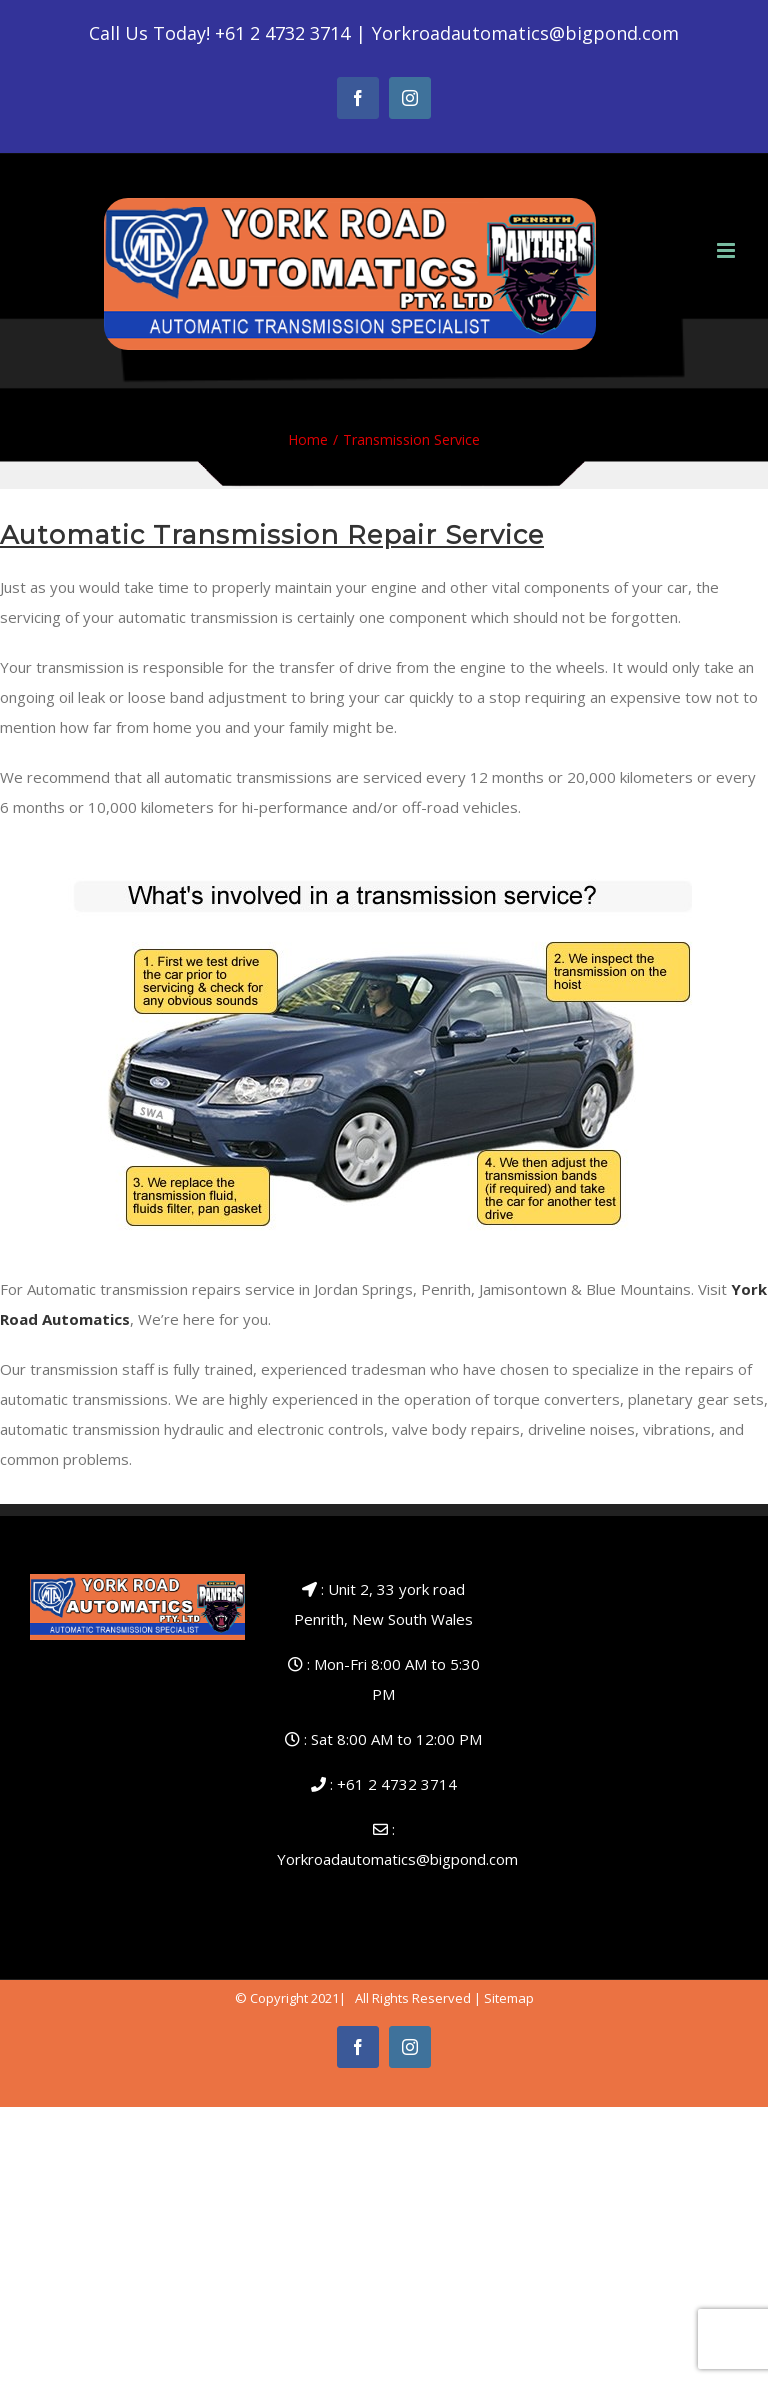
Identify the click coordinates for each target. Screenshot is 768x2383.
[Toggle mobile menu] (727, 250)
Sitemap (509, 1998)
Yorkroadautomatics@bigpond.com (525, 33)
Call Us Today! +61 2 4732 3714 (219, 33)
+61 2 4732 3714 (397, 1784)
